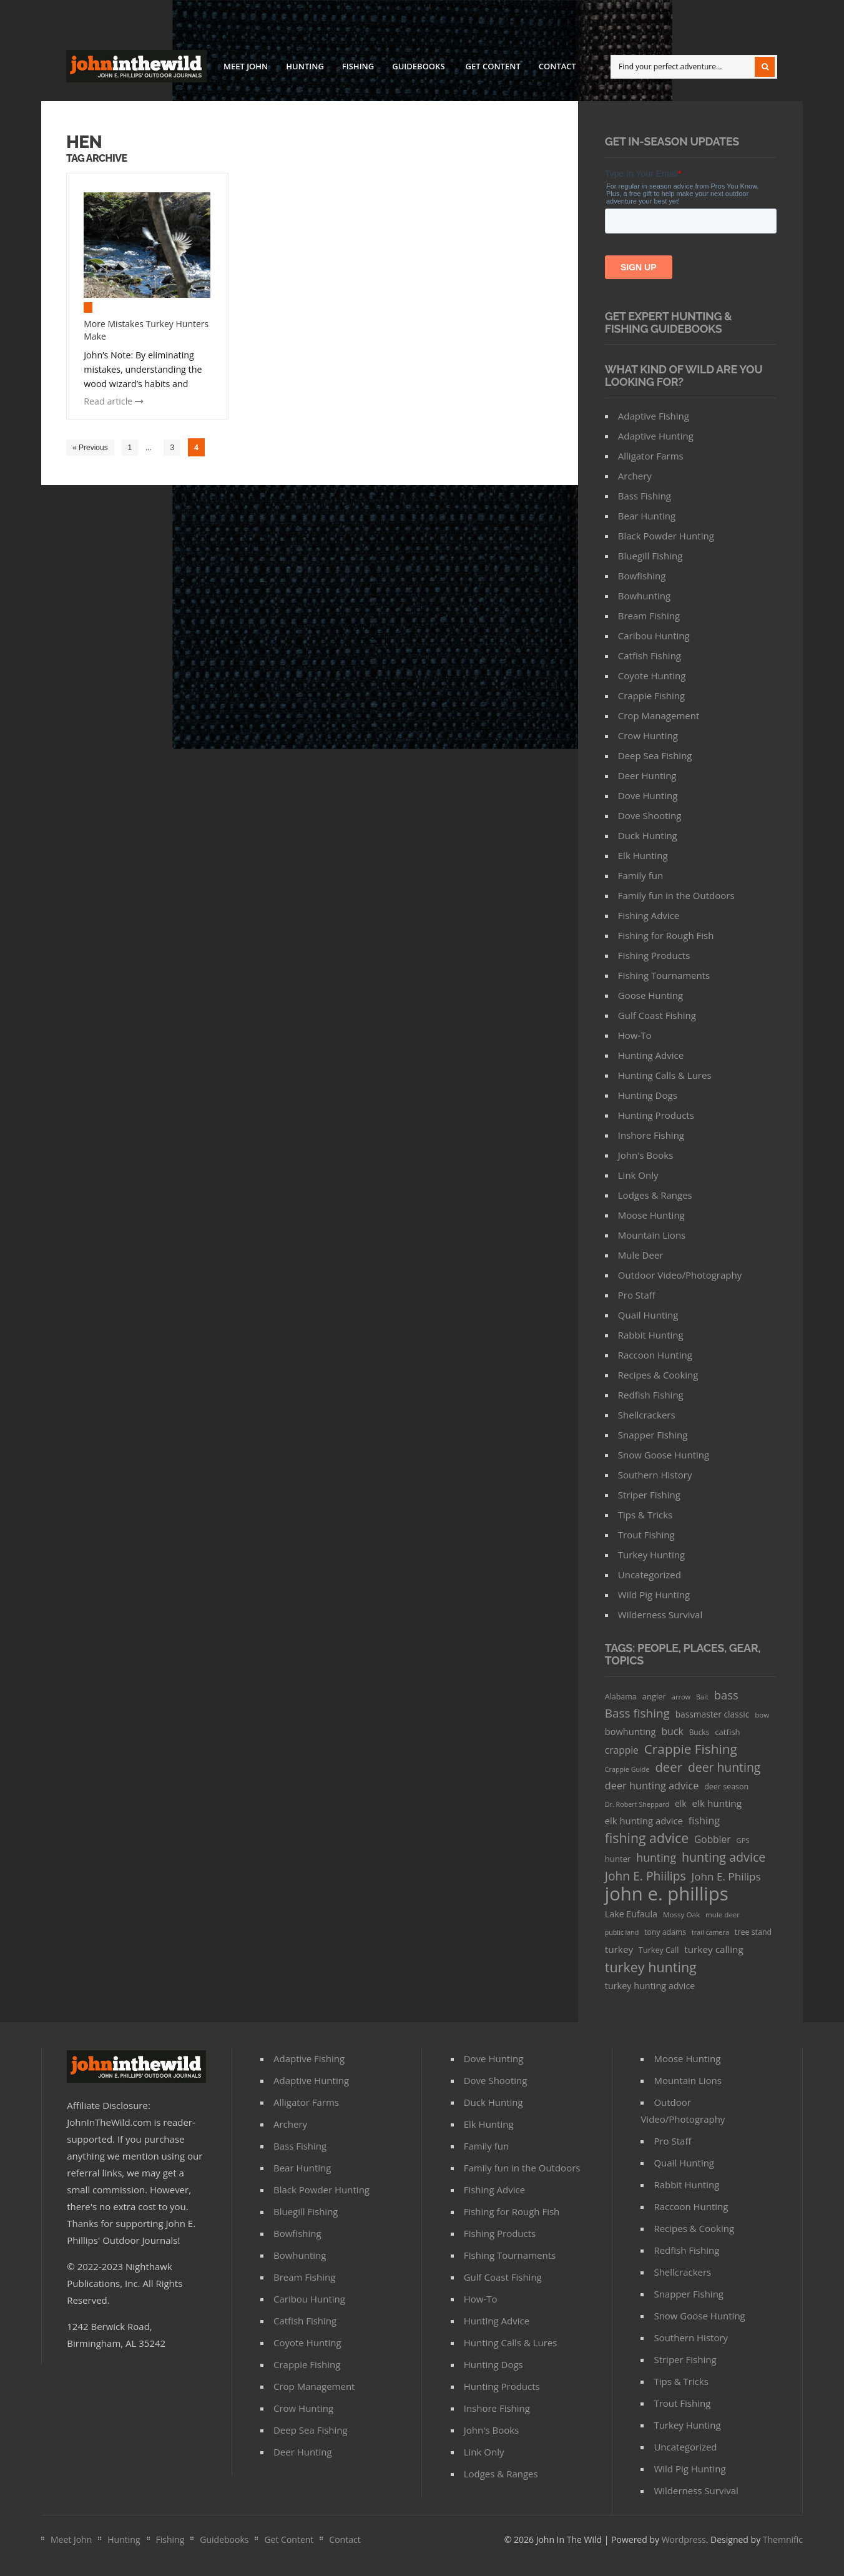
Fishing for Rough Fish (666, 935)
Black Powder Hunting (666, 535)
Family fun (640, 875)
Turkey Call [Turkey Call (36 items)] (659, 1950)
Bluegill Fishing (650, 555)
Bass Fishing (644, 495)
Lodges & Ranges (655, 1195)
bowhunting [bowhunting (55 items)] (630, 1731)
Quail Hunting (648, 1315)
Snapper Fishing (653, 1434)
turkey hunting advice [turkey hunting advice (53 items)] (650, 1986)
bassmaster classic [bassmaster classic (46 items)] (712, 1714)
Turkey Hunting (651, 1554)
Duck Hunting (647, 835)
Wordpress (684, 2539)
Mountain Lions (651, 1235)
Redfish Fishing (651, 1395)
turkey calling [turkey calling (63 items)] (713, 1949)
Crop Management (658, 715)
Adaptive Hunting (656, 436)
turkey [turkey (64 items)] (619, 1949)
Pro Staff (636, 1295)
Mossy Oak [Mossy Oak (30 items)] (681, 1914)
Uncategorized (649, 1574)
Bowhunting (644, 595)
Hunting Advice (651, 1055)
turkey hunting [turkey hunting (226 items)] (651, 1967)
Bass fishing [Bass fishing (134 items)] (637, 1713)
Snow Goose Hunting (663, 1454)
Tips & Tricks (645, 1514)
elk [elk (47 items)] (681, 1803)
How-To (635, 1035)
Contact (557, 66)
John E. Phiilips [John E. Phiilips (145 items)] (645, 1875)
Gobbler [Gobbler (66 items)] (712, 1839)
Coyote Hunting (652, 675)
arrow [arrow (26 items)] (681, 1696)
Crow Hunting (648, 735)
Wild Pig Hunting (654, 1594)
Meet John (245, 66)
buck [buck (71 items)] (672, 1731)
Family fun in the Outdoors (676, 895)
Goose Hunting (650, 995)
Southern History (655, 1474)
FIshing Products (654, 955)
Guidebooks (418, 68)
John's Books (646, 1155)
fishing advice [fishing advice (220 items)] (647, 1837)
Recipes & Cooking (658, 1375)
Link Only (638, 1175)
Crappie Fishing (651, 695)
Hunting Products (656, 1115)
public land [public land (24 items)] (622, 1932)
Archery (635, 475)
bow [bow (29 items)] (762, 1714)
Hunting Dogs (647, 1095)
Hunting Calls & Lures (665, 1075)
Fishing (358, 66)
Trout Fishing (646, 1534)
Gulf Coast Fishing (657, 1015)
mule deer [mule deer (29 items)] (722, 1914)
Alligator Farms (651, 456)
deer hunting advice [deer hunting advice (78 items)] (652, 1785)
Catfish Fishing (649, 655)
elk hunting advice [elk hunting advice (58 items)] (644, 1820)
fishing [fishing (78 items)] (704, 1820)
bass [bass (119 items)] (726, 1695)
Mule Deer (641, 1255)
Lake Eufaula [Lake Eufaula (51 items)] (631, 1914)
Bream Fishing (649, 615)
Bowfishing (642, 575)
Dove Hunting (648, 795)
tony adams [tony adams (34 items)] (665, 1932)
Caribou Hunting (654, 635)
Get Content (493, 66)
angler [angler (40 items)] (654, 1696)
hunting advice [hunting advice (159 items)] (723, 1857)
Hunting (305, 66)
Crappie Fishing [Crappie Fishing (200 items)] (690, 1749)
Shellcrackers (646, 1414)
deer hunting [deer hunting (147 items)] (724, 1767)
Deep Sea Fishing (655, 755)
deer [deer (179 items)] (668, 1767)
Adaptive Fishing (653, 416)
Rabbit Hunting (651, 1335)
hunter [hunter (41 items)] (618, 1858)
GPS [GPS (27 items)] (743, 1840)
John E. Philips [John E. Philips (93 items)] (726, 1876)
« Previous (90, 447)
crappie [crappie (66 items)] (622, 1750)
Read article (114, 401)
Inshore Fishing (651, 1135)
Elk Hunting (643, 855)
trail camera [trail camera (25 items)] (710, 1932)
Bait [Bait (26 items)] (702, 1696)
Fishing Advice (648, 915)
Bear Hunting (646, 515)
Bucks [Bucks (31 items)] (699, 1732)
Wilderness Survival (660, 1614)
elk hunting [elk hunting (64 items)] (717, 1803)
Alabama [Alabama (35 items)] (621, 1696)
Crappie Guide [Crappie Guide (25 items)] (627, 1769)
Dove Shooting (650, 815)
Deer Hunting (647, 775)
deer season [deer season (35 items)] (726, 1786)
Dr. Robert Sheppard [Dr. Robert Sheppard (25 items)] (637, 1804)
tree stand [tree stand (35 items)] (753, 1932)
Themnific (783, 2539)
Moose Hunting (651, 1215)
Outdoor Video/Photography (680, 1275)
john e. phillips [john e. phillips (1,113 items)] (667, 1893)
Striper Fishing (649, 1494)
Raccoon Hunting (655, 1355)
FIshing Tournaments (664, 975)
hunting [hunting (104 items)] (656, 1857)
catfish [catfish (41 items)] (727, 1732)
